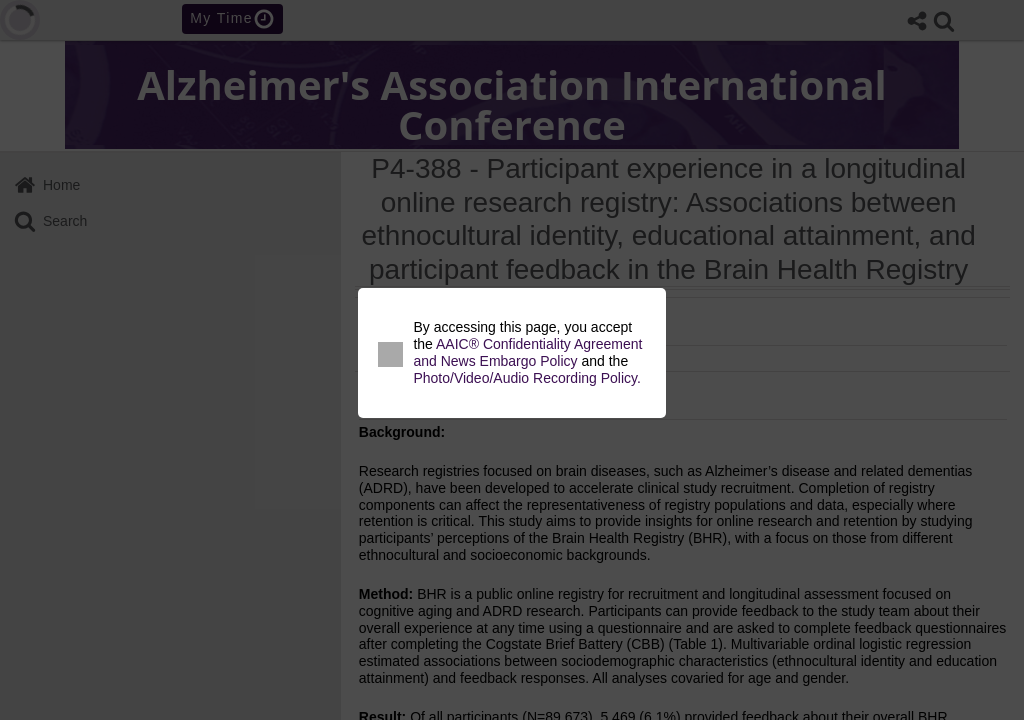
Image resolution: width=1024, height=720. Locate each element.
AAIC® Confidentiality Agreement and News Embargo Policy (527, 352)
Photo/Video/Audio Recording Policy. (527, 378)
